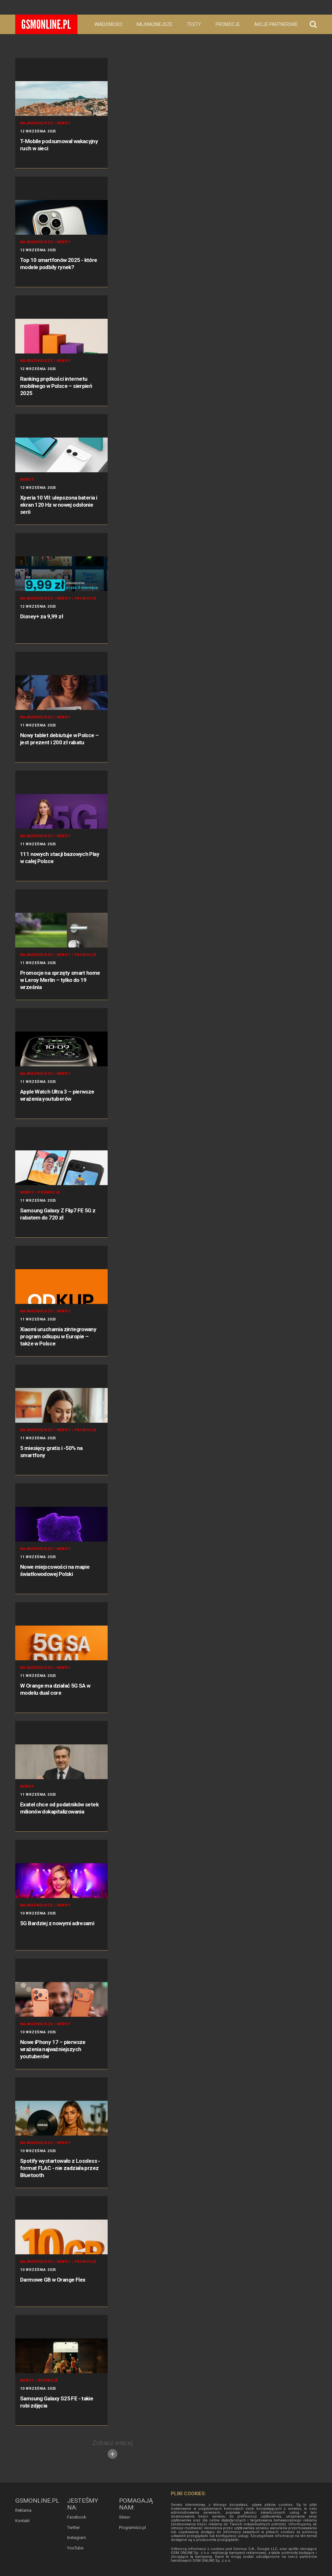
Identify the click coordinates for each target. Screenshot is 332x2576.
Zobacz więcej (112, 2449)
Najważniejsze (154, 24)
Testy (194, 24)
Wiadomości (108, 24)
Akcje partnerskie (276, 24)
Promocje (228, 24)
